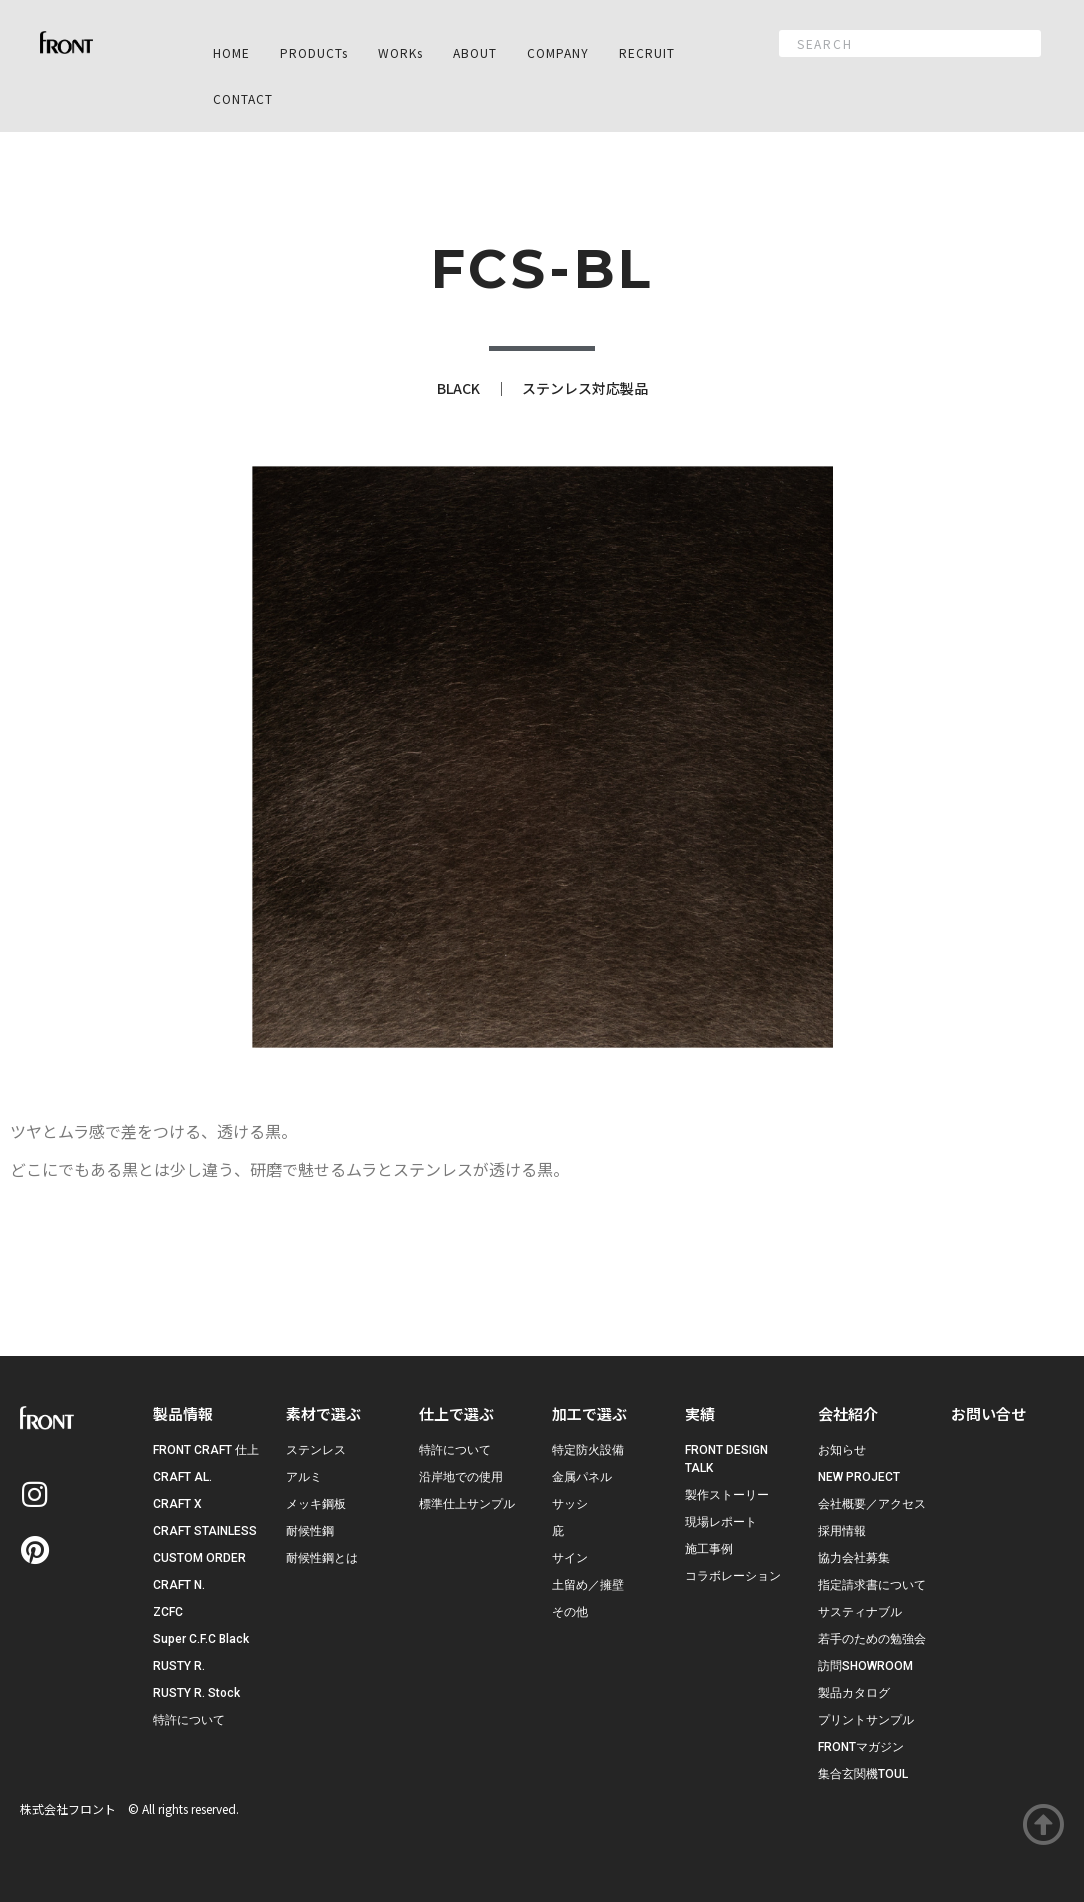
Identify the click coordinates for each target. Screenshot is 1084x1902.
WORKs (400, 52)
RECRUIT (647, 52)
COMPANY (558, 52)
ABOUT (475, 52)
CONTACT (243, 98)
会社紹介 (848, 1413)
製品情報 (183, 1413)
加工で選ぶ (589, 1413)
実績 (700, 1413)
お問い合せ (988, 1413)
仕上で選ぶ (456, 1413)
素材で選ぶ (323, 1413)
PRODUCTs (314, 52)
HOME (231, 52)
